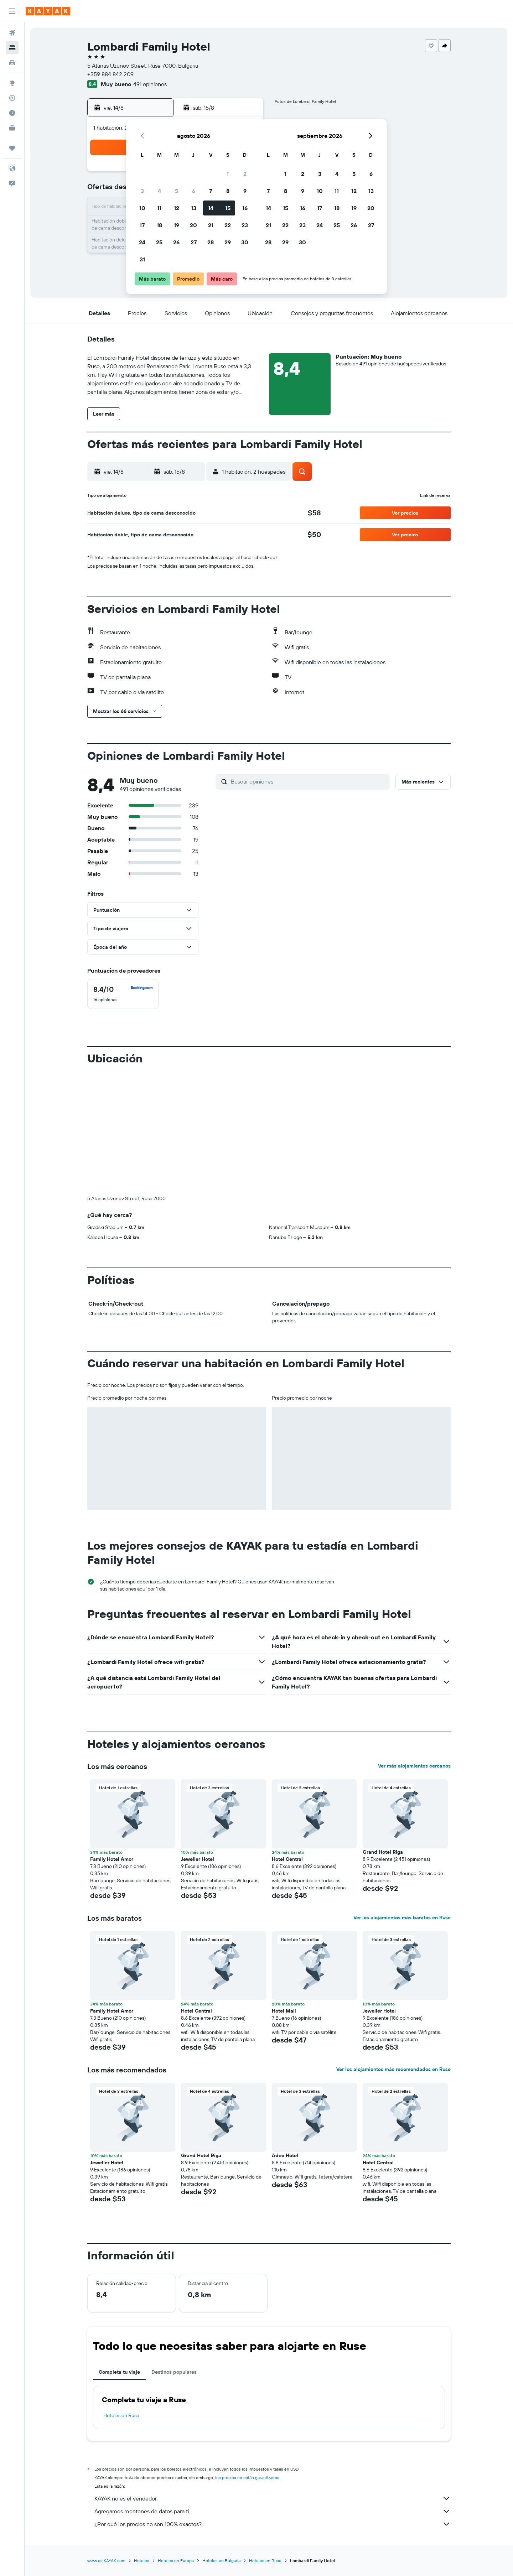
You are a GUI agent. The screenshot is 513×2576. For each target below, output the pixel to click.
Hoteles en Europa (176, 2560)
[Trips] (12, 148)
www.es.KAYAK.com (106, 2560)
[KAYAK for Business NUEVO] (12, 128)
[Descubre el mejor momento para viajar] (12, 113)
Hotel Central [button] (287, 1859)
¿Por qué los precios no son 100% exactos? (272, 2524)
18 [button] (159, 225)
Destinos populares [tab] (174, 2372)
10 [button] (142, 208)
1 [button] (228, 173)
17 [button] (142, 225)
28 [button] (210, 242)
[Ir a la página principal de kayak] (48, 11)
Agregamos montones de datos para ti (272, 2511)
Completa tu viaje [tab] (119, 2372)
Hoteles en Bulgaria (221, 2560)
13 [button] (193, 208)
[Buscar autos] (12, 63)
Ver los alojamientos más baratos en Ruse (402, 1917)
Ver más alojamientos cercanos (414, 1766)
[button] (12, 11)
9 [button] (245, 190)
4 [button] (159, 190)
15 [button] (227, 208)
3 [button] (142, 190)
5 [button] (176, 190)
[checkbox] (123, 994)
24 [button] (142, 242)
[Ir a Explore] (12, 83)
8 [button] (227, 190)
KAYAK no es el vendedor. (272, 2498)
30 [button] (244, 242)
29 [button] (227, 242)
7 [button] (210, 190)
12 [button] (176, 208)
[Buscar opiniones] (308, 781)
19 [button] (176, 225)
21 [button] (210, 225)
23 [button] (245, 225)
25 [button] (159, 242)
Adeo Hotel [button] (285, 2155)
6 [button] (193, 190)
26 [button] (176, 242)
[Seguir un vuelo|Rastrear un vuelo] (12, 98)
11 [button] (159, 208)
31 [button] (142, 259)
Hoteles (141, 2560)
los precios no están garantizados (247, 2477)
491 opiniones (150, 84)
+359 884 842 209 (110, 74)
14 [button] (210, 208)
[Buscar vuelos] (12, 33)
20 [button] (193, 225)
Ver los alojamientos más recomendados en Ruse (393, 2069)
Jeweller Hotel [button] (197, 1859)
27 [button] (194, 242)
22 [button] (227, 225)
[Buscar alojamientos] (12, 48)
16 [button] (245, 208)
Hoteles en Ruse (121, 2415)
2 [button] (245, 173)
